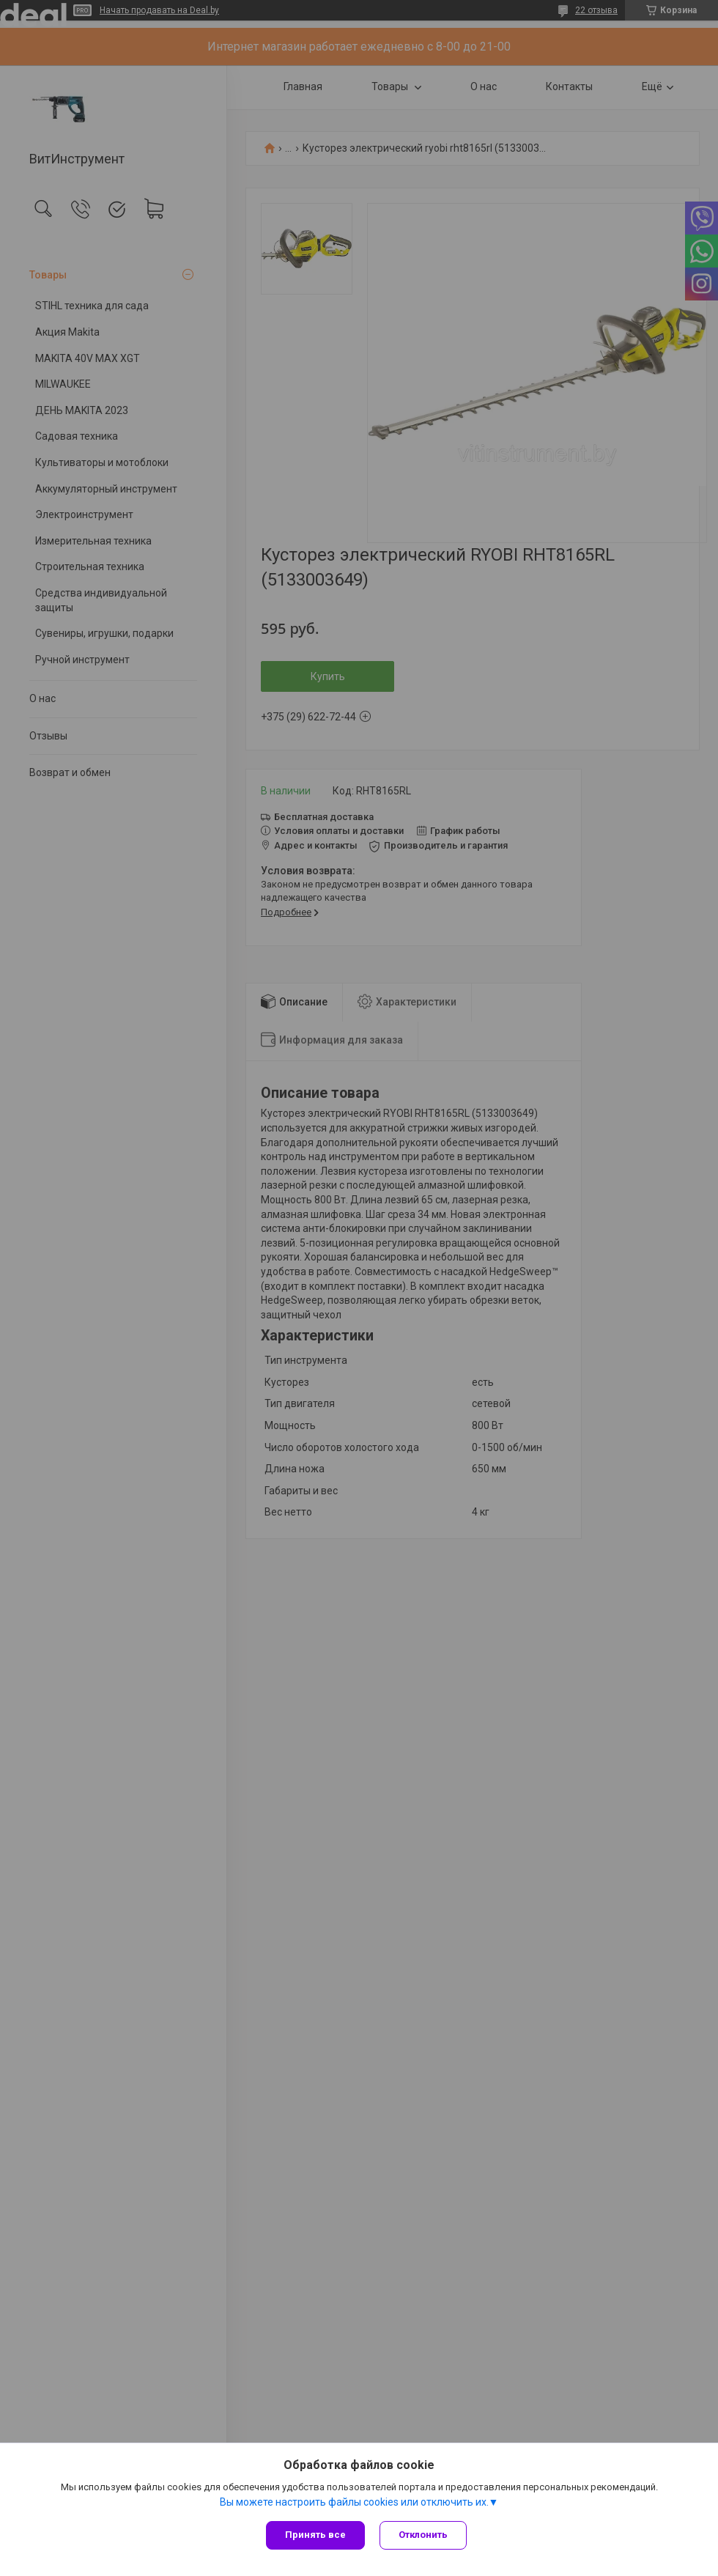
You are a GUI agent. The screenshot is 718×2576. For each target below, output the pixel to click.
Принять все (315, 2534)
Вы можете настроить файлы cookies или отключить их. (354, 2502)
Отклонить (423, 2534)
